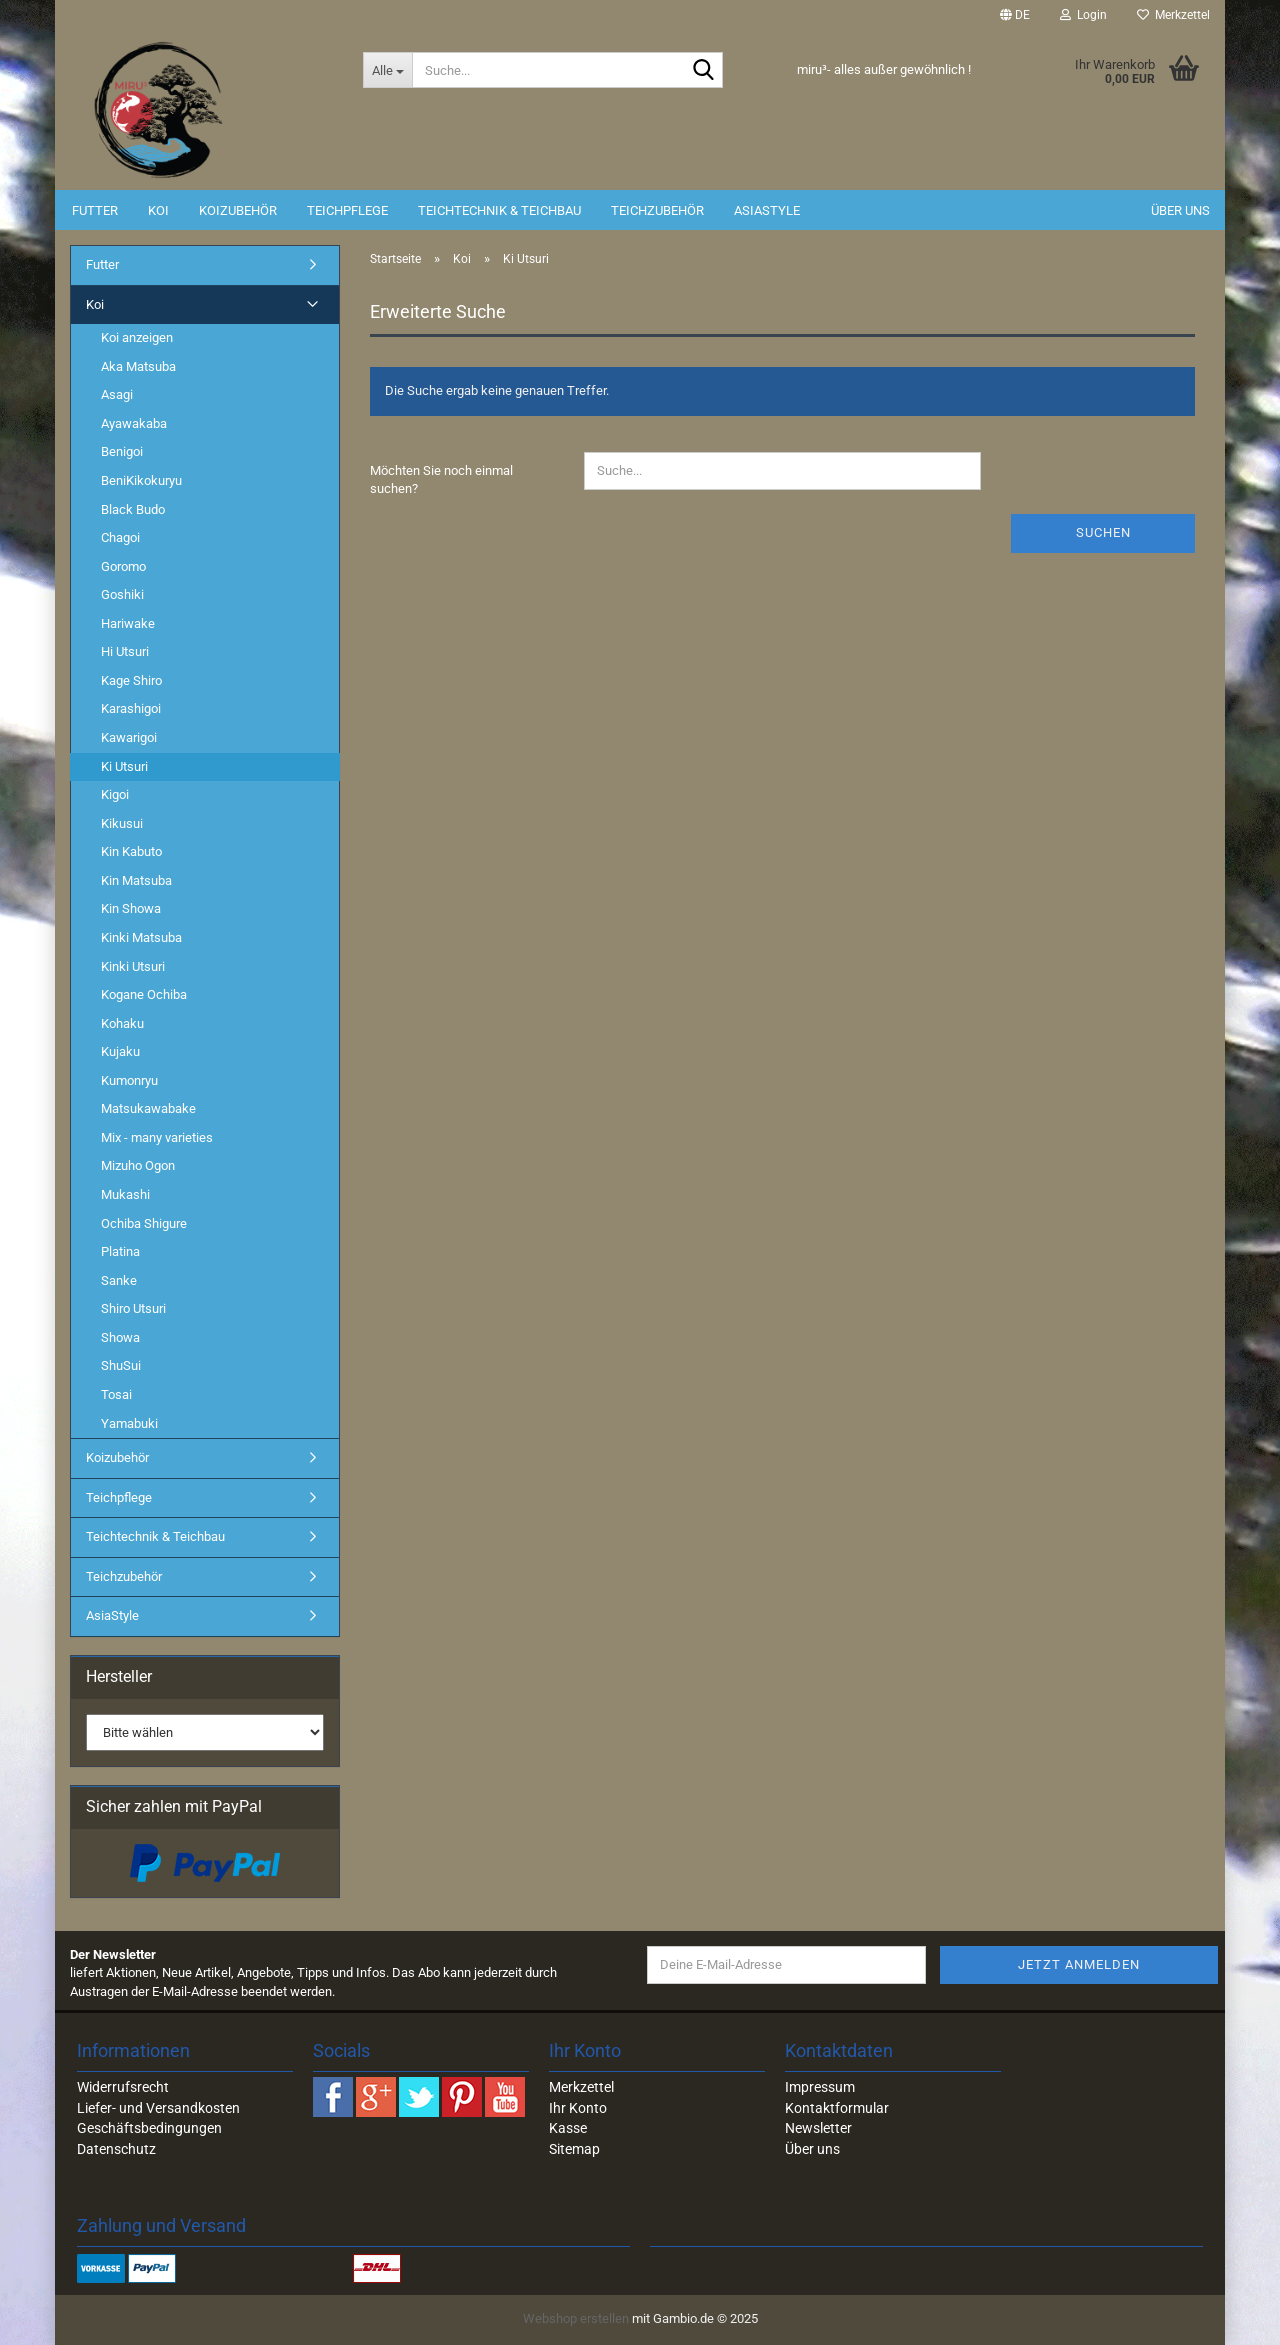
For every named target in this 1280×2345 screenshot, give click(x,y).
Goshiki (122, 594)
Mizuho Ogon (138, 1165)
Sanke (119, 1280)
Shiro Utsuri (133, 1308)
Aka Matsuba (138, 366)
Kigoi (115, 794)
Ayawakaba (134, 423)
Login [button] (1083, 15)
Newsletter (818, 2128)
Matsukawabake (148, 1108)
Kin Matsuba (136, 880)
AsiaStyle (767, 210)
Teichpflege (347, 210)
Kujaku (120, 1051)
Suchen (1103, 532)
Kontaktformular (837, 2108)
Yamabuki (129, 1423)
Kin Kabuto (131, 851)
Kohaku (122, 1023)
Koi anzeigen (137, 337)
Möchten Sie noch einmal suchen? (441, 480)
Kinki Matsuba (141, 937)
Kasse (568, 2128)
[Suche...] (387, 70)
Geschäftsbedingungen (149, 2128)
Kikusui (122, 823)
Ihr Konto (578, 2108)
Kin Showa (131, 908)
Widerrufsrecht (123, 2087)
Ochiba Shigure (144, 1223)
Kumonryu (129, 1080)
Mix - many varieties (157, 1137)
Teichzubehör (657, 210)
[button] (1015, 15)
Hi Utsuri (125, 651)
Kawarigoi (129, 737)
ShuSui (121, 1365)
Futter (95, 210)
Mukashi (125, 1194)
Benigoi (122, 451)
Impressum (820, 2087)
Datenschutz (116, 2149)
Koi (158, 210)
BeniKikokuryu (141, 480)
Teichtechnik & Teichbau (499, 210)
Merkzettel (1173, 15)
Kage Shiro (131, 680)
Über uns (1180, 210)
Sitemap (574, 2149)
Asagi (117, 394)
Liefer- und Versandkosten (158, 2108)
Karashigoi (131, 708)
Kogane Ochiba (144, 994)
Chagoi (120, 537)
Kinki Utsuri (133, 966)
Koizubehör (238, 210)
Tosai (116, 1394)
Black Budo (133, 509)
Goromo (123, 566)
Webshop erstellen (576, 2318)
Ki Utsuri (124, 766)
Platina (120, 1251)
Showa (120, 1337)
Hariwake (128, 623)
